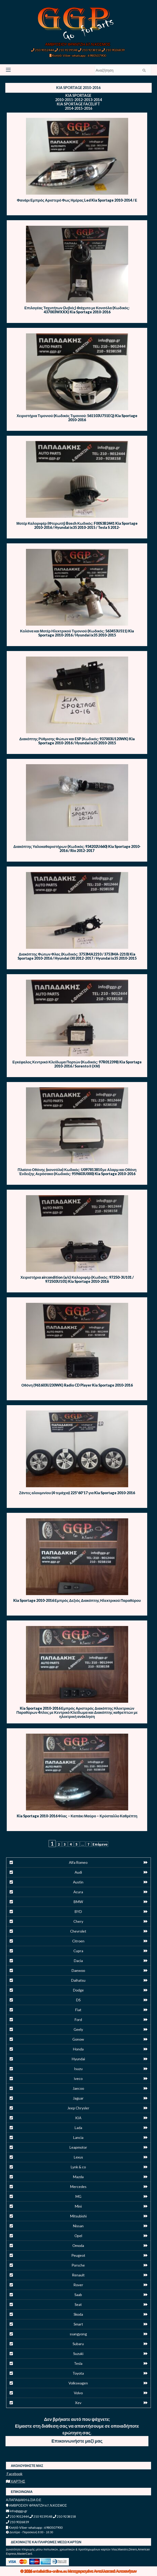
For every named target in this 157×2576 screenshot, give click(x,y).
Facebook (14, 2473)
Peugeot (78, 2255)
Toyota (78, 2373)
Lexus (78, 2157)
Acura (78, 1892)
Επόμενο (100, 1844)
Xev (78, 2402)
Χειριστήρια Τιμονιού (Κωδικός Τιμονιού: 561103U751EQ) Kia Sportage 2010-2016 (77, 417)
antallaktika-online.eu (50, 2571)
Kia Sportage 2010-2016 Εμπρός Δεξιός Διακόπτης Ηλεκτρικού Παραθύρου (77, 1600)
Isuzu (78, 2068)
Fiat (78, 2009)
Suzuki (78, 2353)
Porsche (78, 2265)
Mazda (78, 2176)
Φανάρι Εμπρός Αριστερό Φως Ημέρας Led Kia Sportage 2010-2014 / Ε (77, 200)
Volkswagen (78, 2383)
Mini (78, 2206)
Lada (78, 2127)
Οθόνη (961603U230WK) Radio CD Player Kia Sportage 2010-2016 (77, 1385)
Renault (78, 2275)
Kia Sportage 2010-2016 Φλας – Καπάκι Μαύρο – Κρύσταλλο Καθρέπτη (77, 1816)
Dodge (78, 1990)
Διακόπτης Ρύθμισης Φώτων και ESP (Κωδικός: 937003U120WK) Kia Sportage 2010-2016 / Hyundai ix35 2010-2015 (77, 741)
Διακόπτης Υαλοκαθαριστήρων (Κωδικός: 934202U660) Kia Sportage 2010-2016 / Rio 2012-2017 (77, 848)
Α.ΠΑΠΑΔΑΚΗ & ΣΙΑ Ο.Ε (23, 2500)
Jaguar (78, 2098)
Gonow (78, 2039)
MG (78, 2196)
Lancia (78, 2137)
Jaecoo (78, 2088)
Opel (78, 2235)
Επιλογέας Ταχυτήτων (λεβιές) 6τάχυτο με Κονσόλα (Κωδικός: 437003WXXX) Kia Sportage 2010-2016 (77, 310)
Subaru (78, 2343)
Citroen (78, 1941)
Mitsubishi (78, 2216)
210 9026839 (113, 50)
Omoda (78, 2245)
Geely (78, 2029)
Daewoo (78, 1970)
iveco (78, 2078)
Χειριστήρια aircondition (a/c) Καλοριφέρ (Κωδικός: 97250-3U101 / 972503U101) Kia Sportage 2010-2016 (76, 1279)
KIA (78, 2118)
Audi (78, 1872)
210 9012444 (42, 50)
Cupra (78, 1951)
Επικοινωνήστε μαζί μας (77, 2441)
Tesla (78, 2363)
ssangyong (78, 2334)
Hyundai (78, 2059)
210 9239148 (66, 50)
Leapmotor (78, 2147)
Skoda (78, 2314)
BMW (78, 1901)
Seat (78, 2304)
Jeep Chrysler (78, 2108)
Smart (78, 2324)
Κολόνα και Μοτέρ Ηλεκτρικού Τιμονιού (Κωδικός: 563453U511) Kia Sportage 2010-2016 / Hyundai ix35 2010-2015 (77, 633)
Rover (78, 2285)
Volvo (78, 2393)
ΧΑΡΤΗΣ (15, 2481)
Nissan (78, 2226)
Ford (78, 2019)
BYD (78, 1911)
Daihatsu (78, 1980)
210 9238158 (90, 50)
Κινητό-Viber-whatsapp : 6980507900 (77, 55)
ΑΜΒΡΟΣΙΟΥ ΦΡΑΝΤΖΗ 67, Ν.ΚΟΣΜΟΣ (77, 44)
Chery (78, 1921)
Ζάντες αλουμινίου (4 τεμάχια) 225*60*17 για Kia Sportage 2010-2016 (77, 1493)
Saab (78, 2294)
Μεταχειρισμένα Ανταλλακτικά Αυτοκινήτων (102, 2571)
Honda (78, 2049)
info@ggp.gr (16, 2511)
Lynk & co (78, 2167)
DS (78, 2000)
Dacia (78, 1960)
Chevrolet (78, 1931)
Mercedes (78, 2186)
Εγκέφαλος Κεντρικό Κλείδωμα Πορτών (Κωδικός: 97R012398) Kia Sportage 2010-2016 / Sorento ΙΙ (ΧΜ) (77, 1064)
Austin (78, 1882)
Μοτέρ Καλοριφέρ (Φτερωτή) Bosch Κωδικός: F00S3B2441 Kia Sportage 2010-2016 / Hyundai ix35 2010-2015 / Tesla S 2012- (77, 525)
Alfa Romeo (78, 1862)
